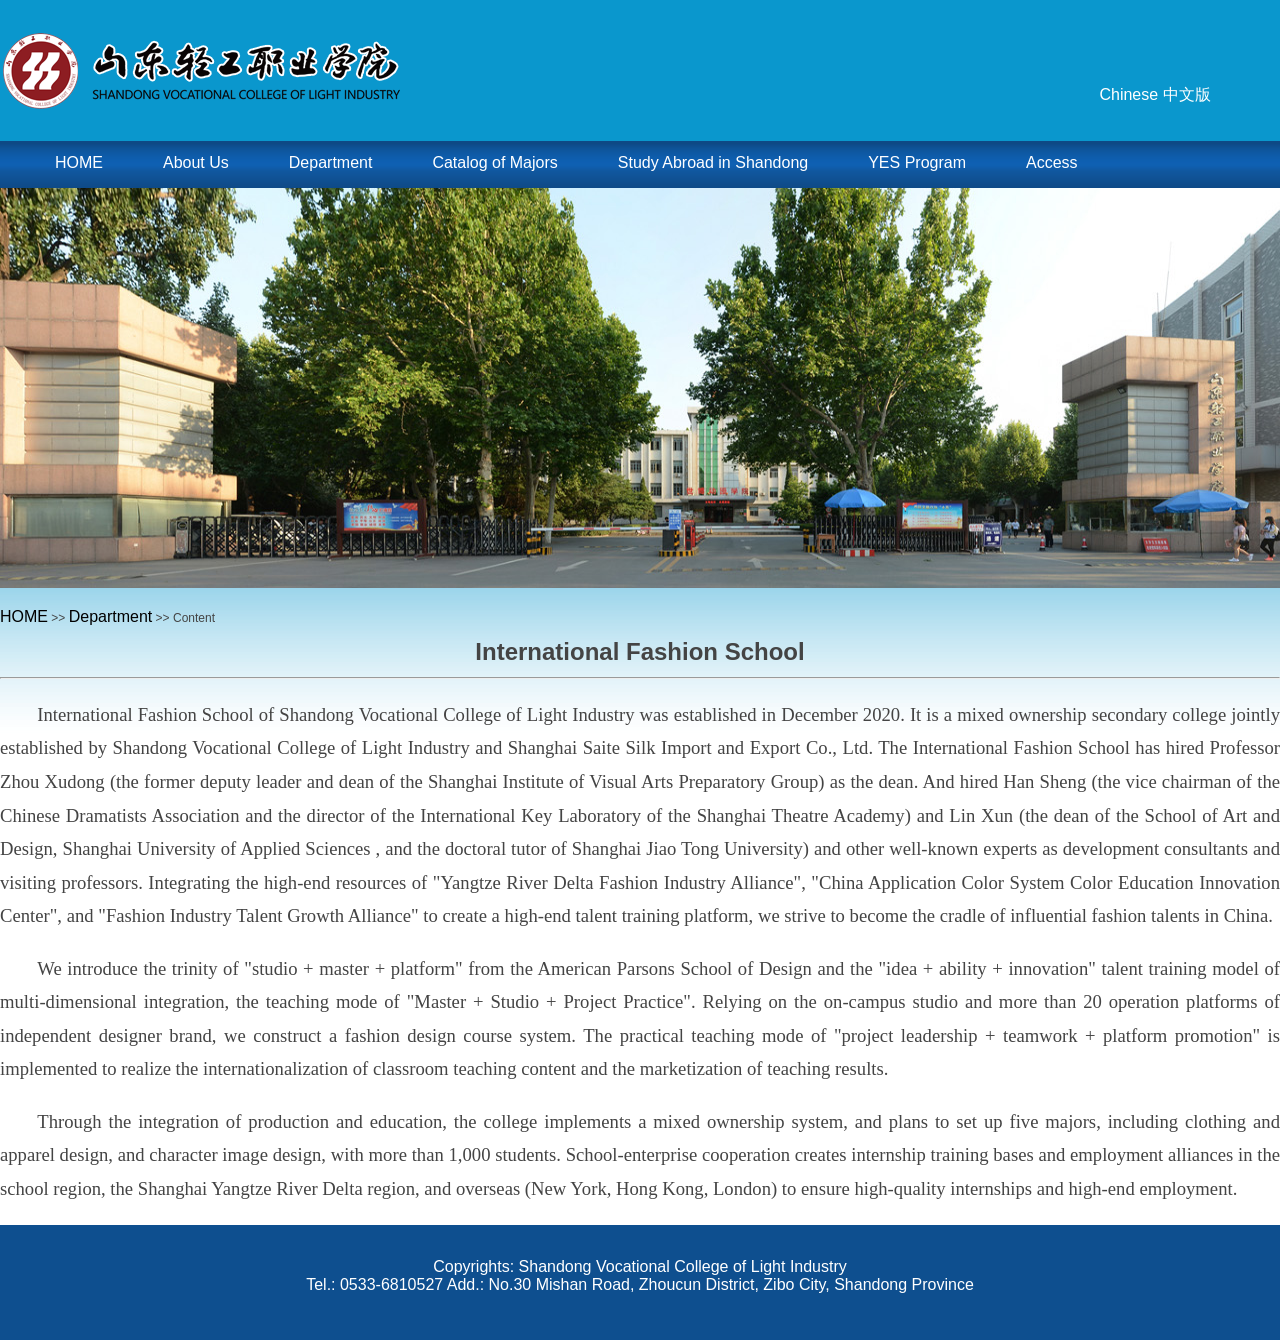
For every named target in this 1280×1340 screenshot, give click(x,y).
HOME (24, 616)
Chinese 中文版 (1154, 94)
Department (111, 616)
